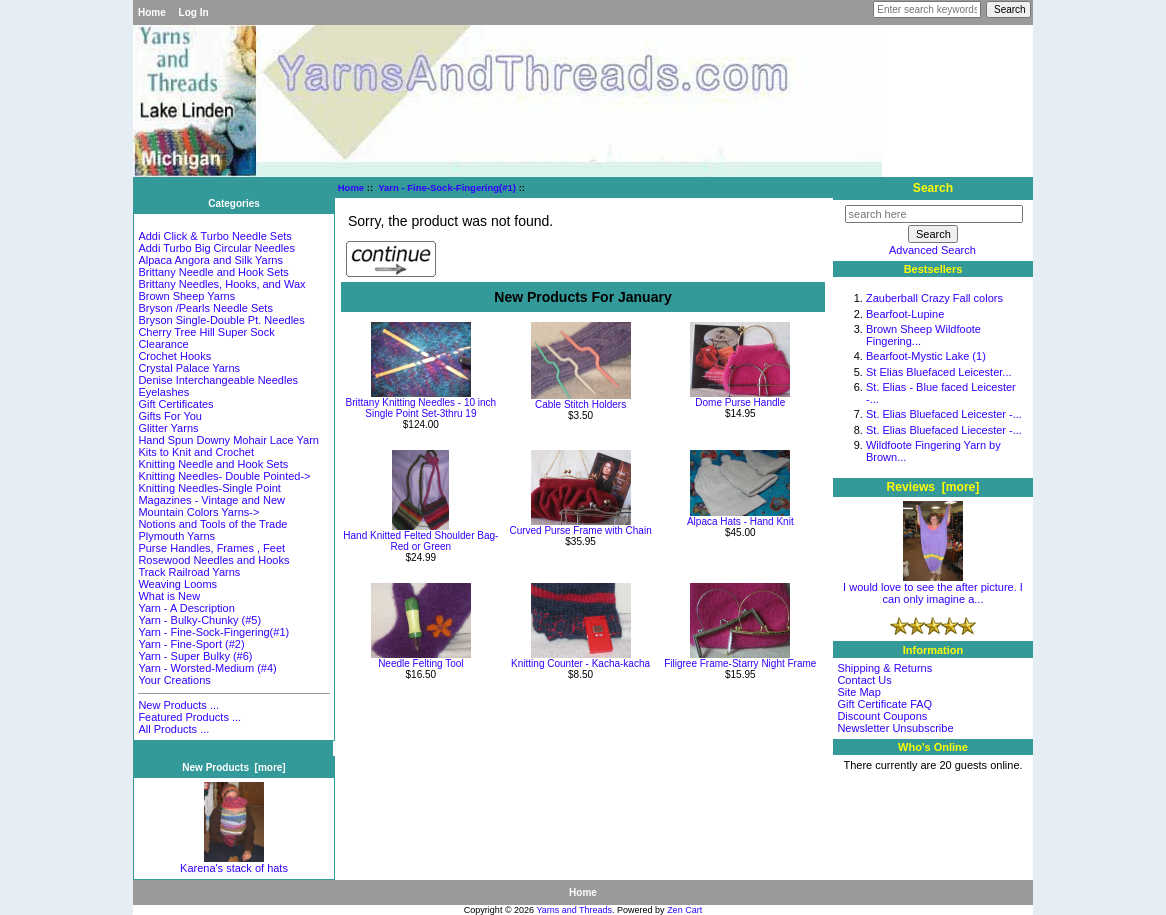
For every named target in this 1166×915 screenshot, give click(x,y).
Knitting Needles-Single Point (209, 488)
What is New (169, 596)
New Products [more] (233, 767)
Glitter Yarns (168, 428)
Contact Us (864, 680)
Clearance (163, 344)
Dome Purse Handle (740, 402)
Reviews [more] (933, 487)
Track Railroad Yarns (189, 572)
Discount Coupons (882, 716)
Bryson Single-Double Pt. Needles (221, 320)
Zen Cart (684, 910)
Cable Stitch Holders (580, 404)
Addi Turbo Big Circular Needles (216, 248)
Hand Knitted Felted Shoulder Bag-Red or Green (420, 541)
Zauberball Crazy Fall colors (934, 298)
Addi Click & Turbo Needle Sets (214, 236)
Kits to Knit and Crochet (196, 452)
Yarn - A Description (186, 608)
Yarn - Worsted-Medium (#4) (207, 668)
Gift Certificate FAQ (884, 704)
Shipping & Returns (884, 668)
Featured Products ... (189, 717)
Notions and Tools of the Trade (212, 524)
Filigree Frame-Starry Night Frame (740, 663)
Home (152, 12)
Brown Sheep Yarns (186, 296)
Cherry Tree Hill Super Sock (206, 332)
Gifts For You (170, 416)
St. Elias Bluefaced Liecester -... (944, 430)
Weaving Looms (177, 584)
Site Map (858, 692)
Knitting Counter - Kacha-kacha (580, 663)
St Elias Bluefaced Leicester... (939, 372)
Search (933, 188)
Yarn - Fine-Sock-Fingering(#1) (447, 187)
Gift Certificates (175, 404)
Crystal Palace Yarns (189, 368)
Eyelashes (163, 392)
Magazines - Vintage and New (211, 500)
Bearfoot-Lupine (905, 314)
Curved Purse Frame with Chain (580, 530)
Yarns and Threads (574, 910)
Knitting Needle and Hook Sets (213, 464)
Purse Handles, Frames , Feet (211, 548)
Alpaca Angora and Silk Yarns (210, 260)
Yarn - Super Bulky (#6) (195, 656)
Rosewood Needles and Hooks (213, 560)
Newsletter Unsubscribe (895, 728)
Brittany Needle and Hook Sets (213, 272)
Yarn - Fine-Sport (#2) (191, 644)
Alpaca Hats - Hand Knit (740, 521)
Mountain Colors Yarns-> (198, 512)
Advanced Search (932, 250)
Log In (194, 12)
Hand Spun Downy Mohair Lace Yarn (228, 440)
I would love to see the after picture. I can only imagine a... (933, 588)
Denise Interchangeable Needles (218, 380)
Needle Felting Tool (420, 663)
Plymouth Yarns (176, 536)
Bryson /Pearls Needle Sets (205, 308)
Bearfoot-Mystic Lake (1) (926, 356)
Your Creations (174, 680)
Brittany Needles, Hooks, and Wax (221, 284)
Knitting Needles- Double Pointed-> (224, 476)
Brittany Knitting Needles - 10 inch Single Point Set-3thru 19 (421, 408)
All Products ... (173, 729)
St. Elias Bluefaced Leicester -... (944, 414)
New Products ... (178, 705)
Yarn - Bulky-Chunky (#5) (199, 620)
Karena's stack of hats (234, 863)
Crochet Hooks (174, 356)
